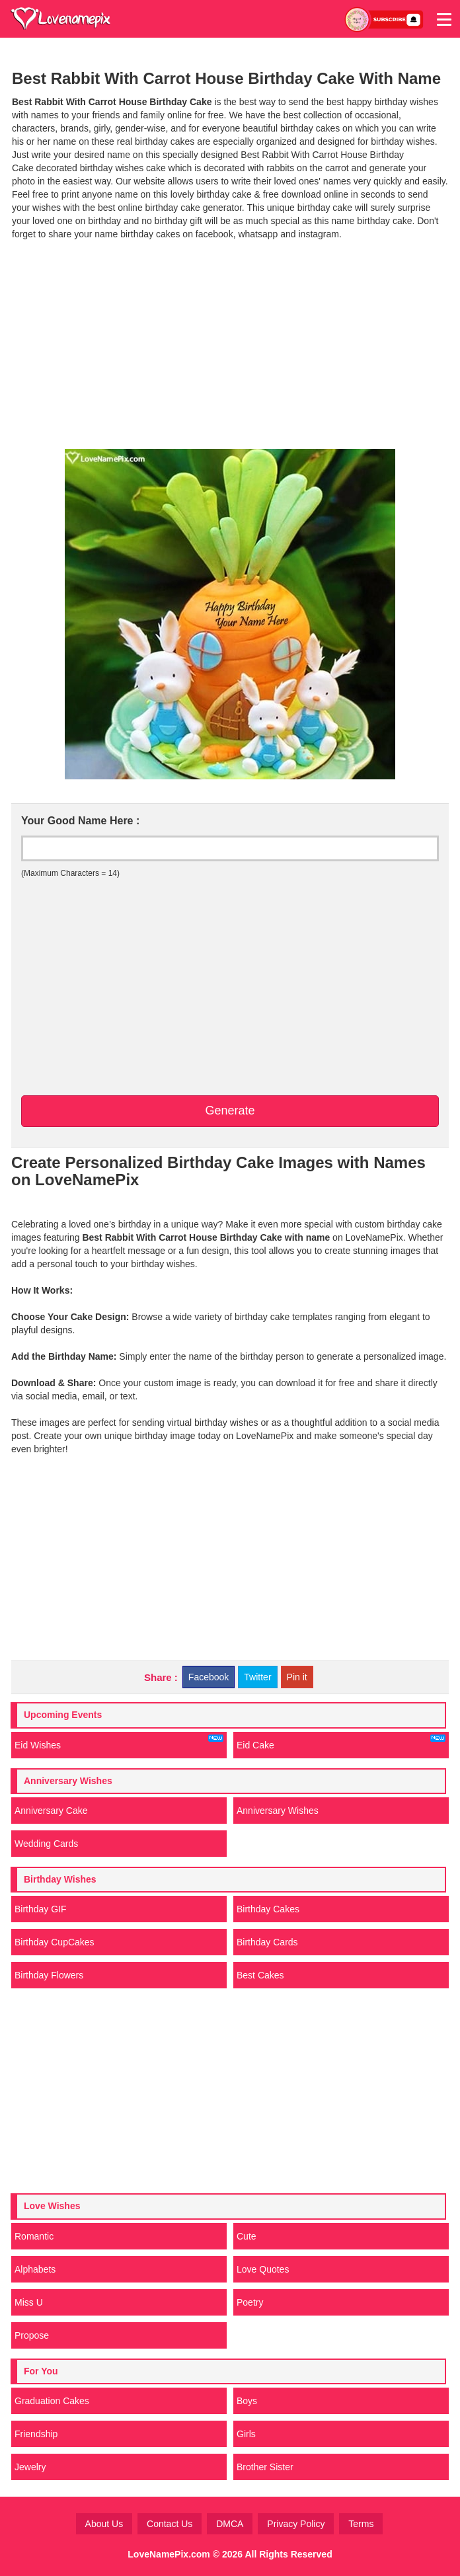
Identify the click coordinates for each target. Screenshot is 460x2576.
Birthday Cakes (268, 1909)
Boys (247, 2401)
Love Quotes (263, 2269)
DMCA (229, 2523)
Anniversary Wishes (278, 1810)
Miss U (29, 2302)
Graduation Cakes (52, 2401)
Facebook (208, 1677)
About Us (104, 2523)
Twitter (257, 1677)
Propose (32, 2335)
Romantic (34, 2236)
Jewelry (30, 2467)
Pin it (297, 1677)
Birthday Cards (267, 1942)
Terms (360, 2523)
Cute (246, 2236)
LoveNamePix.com (169, 2554)
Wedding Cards (46, 1843)
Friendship (36, 2434)
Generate (229, 1110)
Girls (246, 2434)
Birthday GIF (41, 1909)
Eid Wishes (119, 1742)
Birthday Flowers (49, 1975)
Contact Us (169, 2523)
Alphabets (35, 2269)
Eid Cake (341, 1742)
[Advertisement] (230, 343)
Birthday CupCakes (55, 1942)
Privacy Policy (296, 2523)
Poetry (250, 2302)
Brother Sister (265, 2467)
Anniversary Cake (51, 1810)
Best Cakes (260, 1975)
